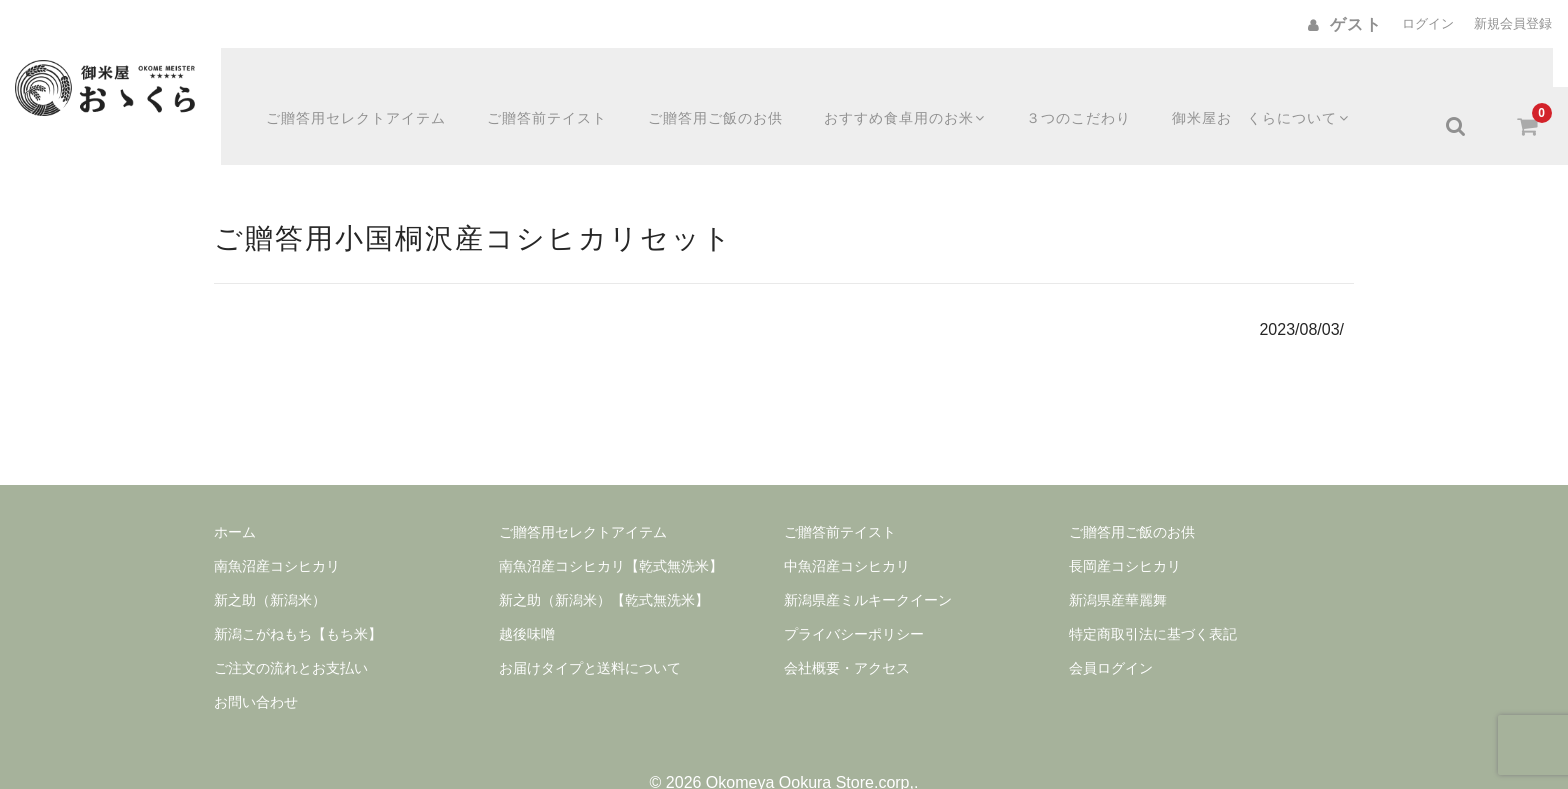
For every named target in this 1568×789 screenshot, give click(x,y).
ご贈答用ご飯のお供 (727, 87)
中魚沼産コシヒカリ (847, 527)
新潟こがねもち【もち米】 (298, 595)
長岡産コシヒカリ (1125, 527)
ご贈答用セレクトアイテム (368, 87)
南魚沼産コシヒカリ (277, 527)
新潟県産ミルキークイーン (868, 561)
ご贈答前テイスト (559, 87)
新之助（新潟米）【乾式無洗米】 (604, 561)
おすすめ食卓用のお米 (919, 87)
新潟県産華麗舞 (1118, 561)
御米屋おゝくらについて (1281, 87)
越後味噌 (527, 595)
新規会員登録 (1513, 23)
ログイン (1428, 23)
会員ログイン (1111, 629)
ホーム (235, 493)
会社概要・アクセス (847, 629)
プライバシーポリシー (854, 595)
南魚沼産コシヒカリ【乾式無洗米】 (611, 527)
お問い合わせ (256, 663)
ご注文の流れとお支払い (291, 629)
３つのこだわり (1096, 87)
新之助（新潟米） (270, 561)
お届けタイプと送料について (590, 629)
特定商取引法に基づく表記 (1153, 595)
